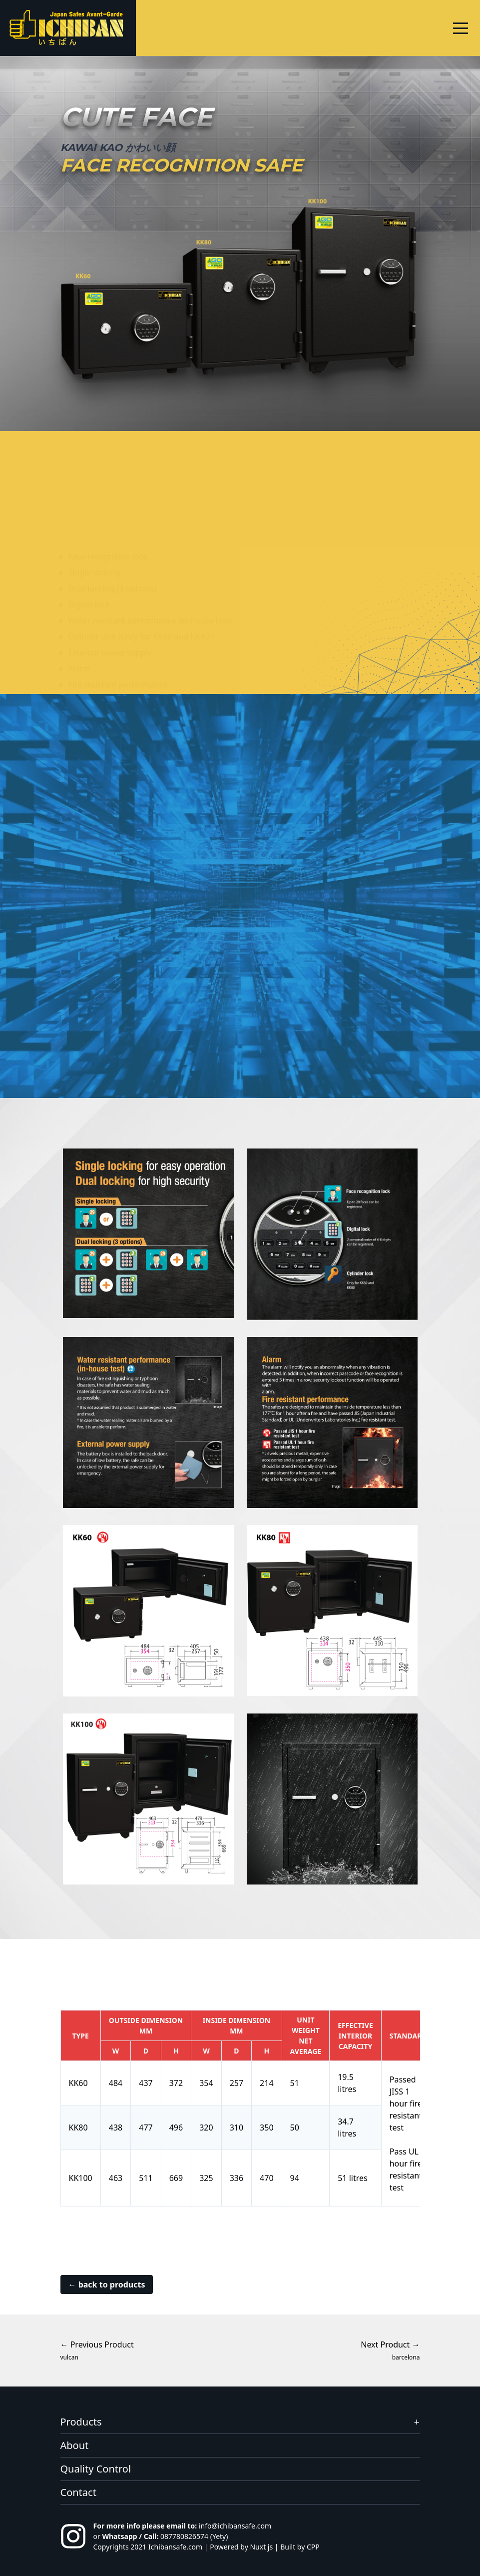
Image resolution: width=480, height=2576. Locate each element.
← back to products (106, 2284)
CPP (313, 2547)
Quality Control (95, 2469)
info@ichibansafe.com (235, 2525)
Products (81, 2421)
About (74, 2445)
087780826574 (184, 2536)
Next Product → (390, 2350)
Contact (78, 2492)
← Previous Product (97, 2350)
